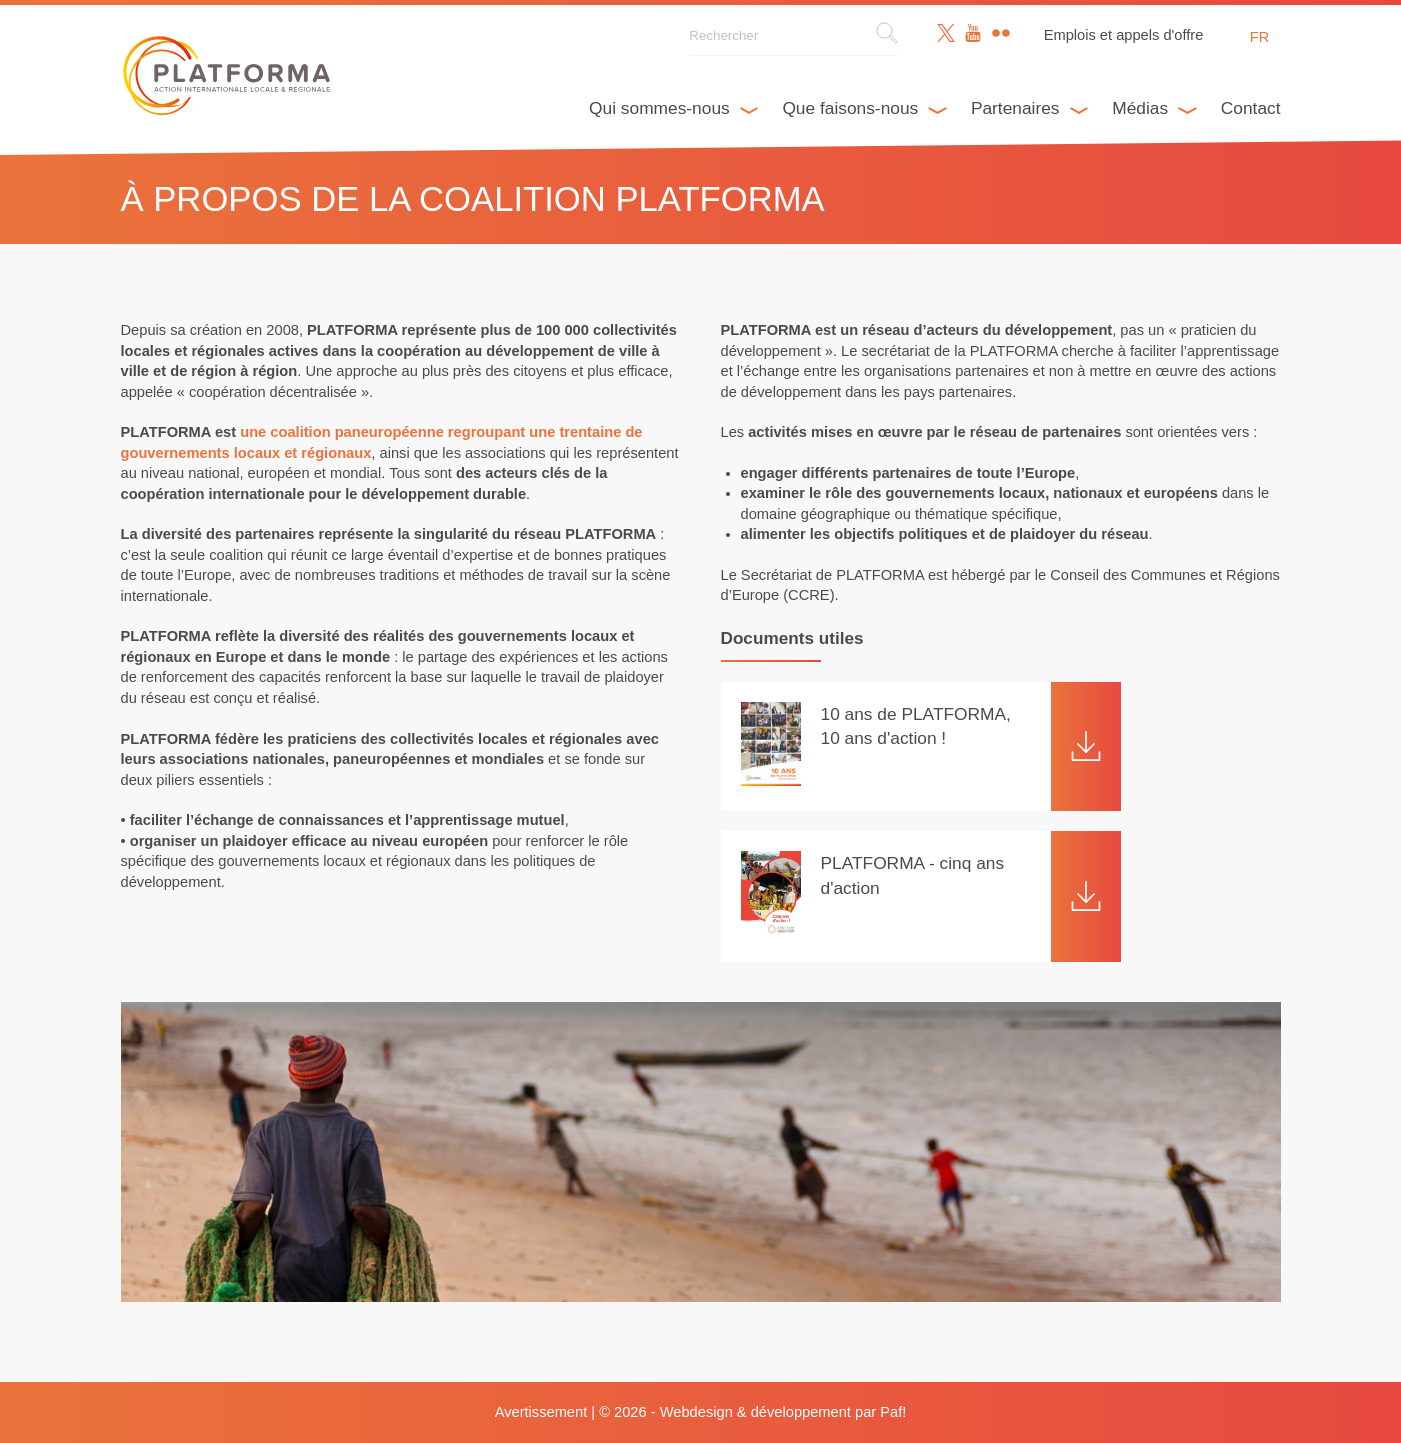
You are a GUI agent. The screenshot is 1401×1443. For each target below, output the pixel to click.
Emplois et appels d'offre (1124, 35)
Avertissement (541, 1412)
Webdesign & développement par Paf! (783, 1412)
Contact (1251, 108)
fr (1260, 37)
